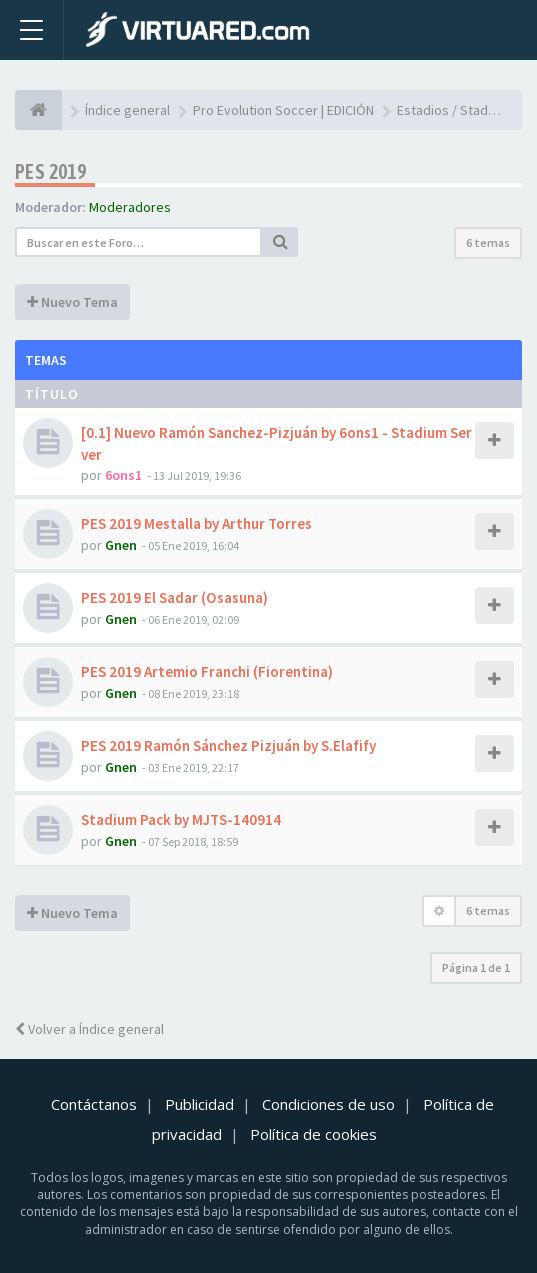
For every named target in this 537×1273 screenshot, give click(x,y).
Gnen (121, 545)
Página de (476, 967)
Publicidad (199, 1104)
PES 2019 (50, 171)
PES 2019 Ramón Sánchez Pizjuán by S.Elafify (228, 745)
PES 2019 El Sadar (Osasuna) (174, 597)
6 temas (488, 242)
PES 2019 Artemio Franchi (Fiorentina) (207, 671)
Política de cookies (313, 1134)
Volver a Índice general (89, 1029)
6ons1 (123, 475)
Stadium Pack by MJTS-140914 (181, 819)
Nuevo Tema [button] (72, 302)
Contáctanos (94, 1104)
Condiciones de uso (328, 1104)
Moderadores (130, 207)
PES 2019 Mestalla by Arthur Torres (196, 523)
